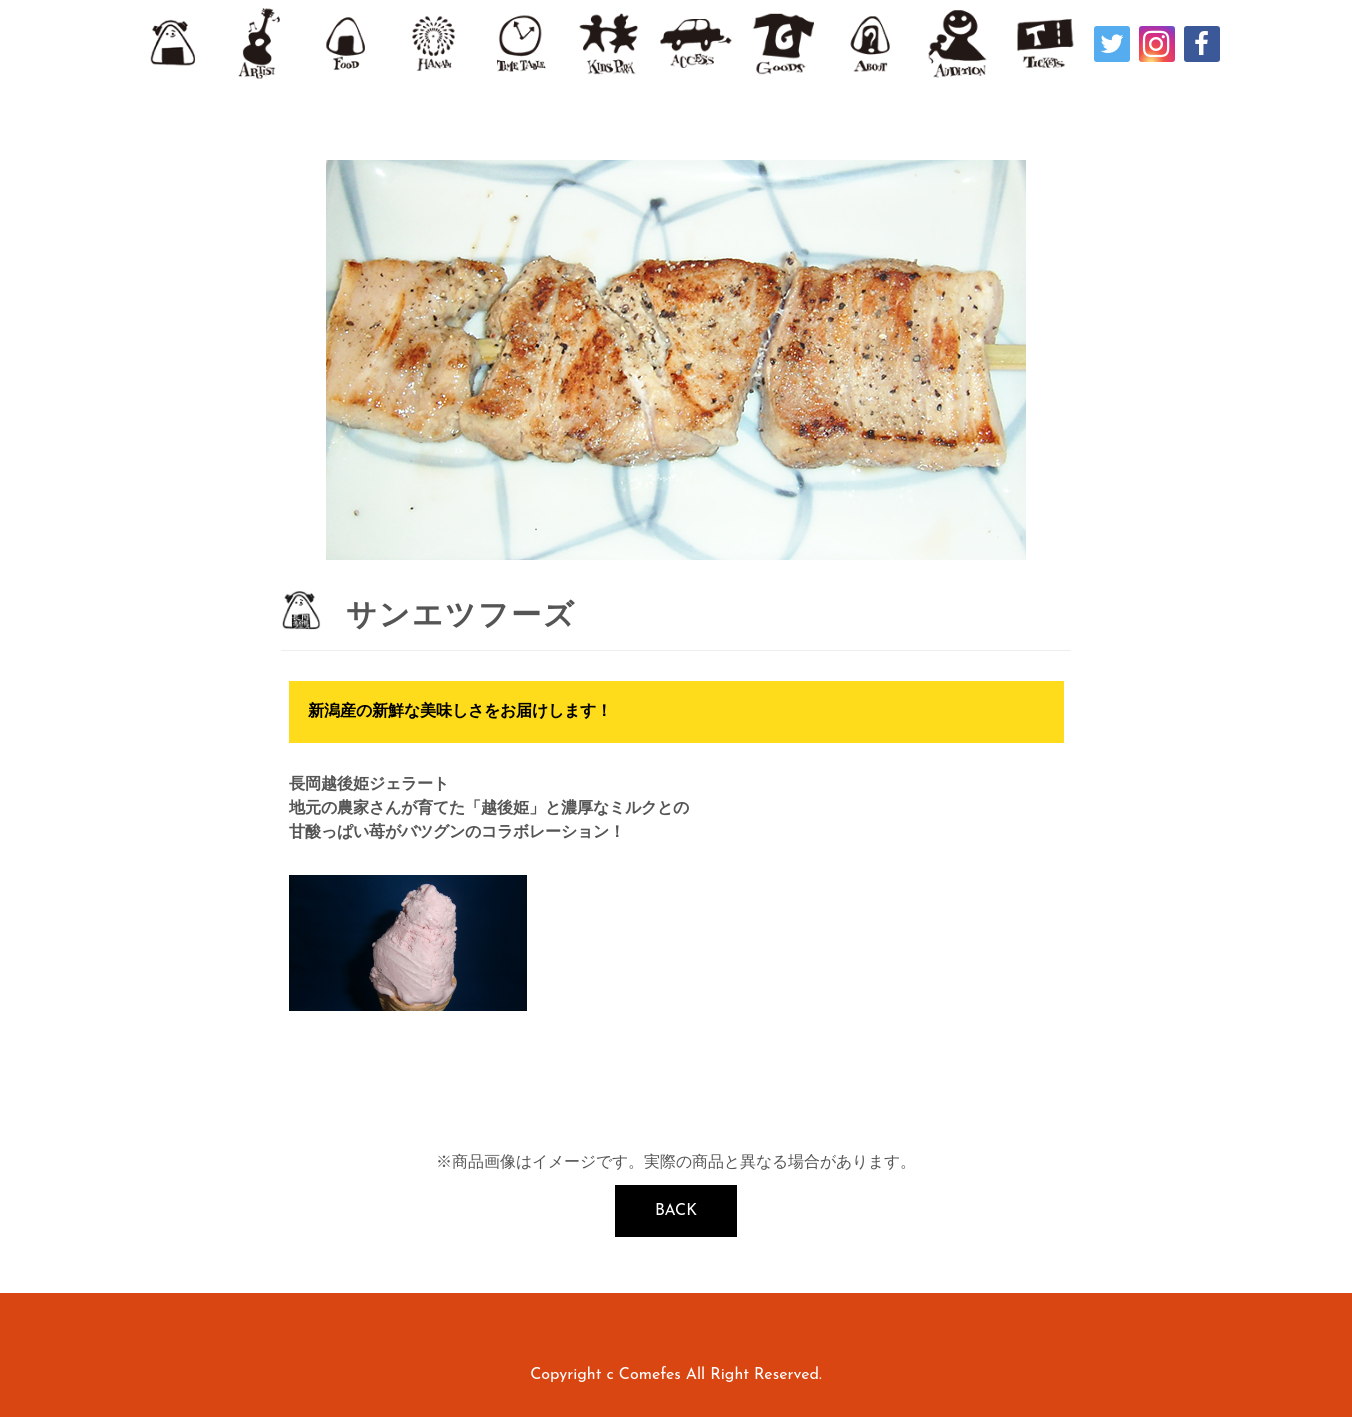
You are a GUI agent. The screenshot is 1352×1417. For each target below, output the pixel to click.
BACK (676, 1211)
